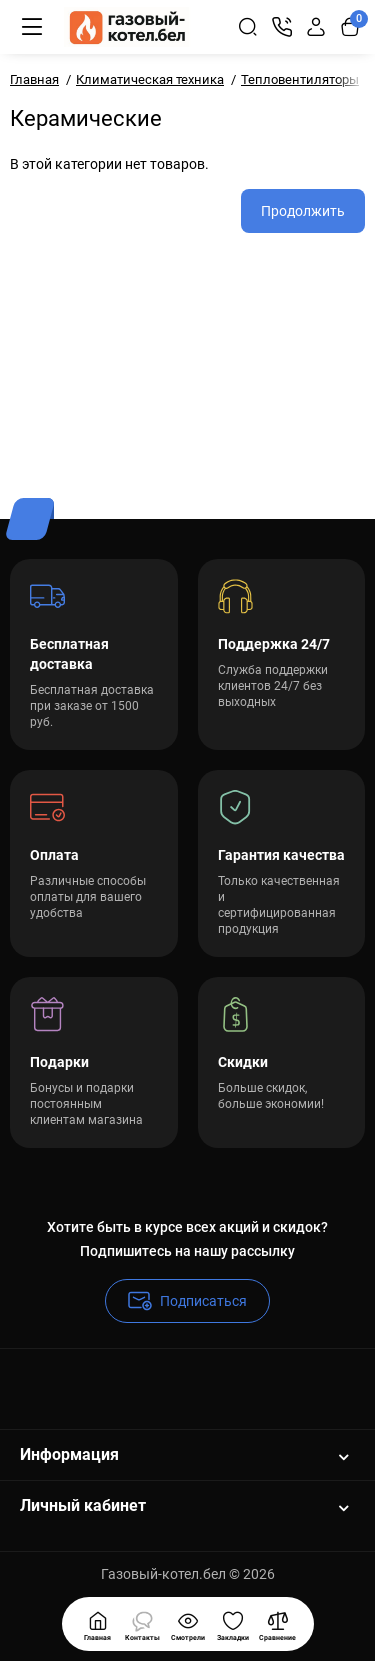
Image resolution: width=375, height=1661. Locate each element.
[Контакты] (282, 27)
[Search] (248, 27)
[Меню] (32, 27)
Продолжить (303, 211)
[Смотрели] (143, 1624)
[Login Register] (316, 27)
